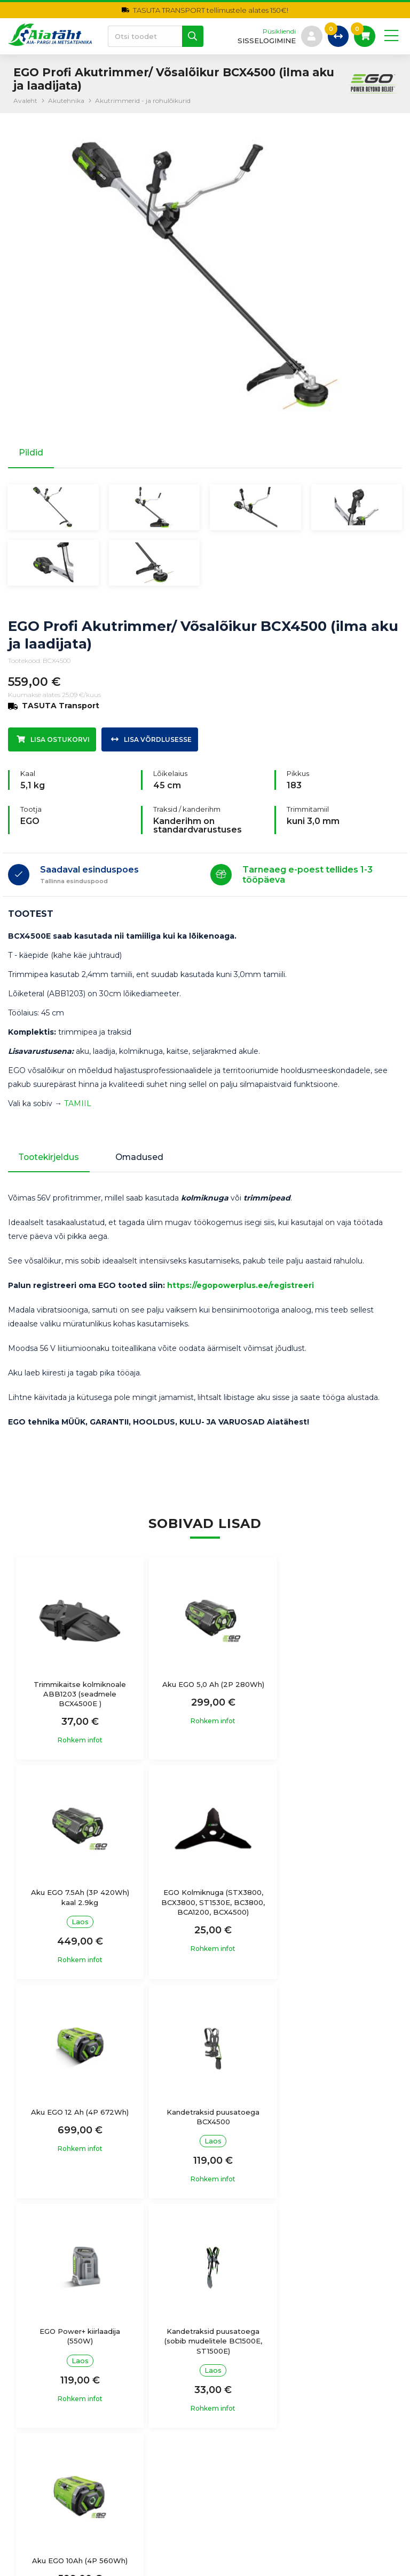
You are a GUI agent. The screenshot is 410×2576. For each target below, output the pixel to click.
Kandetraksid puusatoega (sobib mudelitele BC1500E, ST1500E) (205, 2137)
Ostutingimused (243, 2362)
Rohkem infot (77, 1745)
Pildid (31, 452)
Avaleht (25, 101)
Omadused (143, 1161)
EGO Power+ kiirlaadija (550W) (77, 2132)
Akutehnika (66, 101)
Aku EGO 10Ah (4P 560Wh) (333, 2127)
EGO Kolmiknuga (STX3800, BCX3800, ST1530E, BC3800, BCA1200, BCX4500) (77, 1922)
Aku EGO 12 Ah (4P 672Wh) (205, 1907)
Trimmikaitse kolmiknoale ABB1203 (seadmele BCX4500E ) (77, 1698)
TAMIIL (77, 1107)
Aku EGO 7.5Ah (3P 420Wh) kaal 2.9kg (332, 1693)
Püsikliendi (278, 31)
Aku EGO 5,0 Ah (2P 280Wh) (204, 1693)
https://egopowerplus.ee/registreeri (240, 1289)
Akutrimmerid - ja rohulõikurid (143, 101)
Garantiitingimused (248, 2383)
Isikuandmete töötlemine (261, 2341)
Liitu (381, 2485)
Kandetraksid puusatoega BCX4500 (332, 1912)
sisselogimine (266, 40)
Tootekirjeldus (50, 1161)
